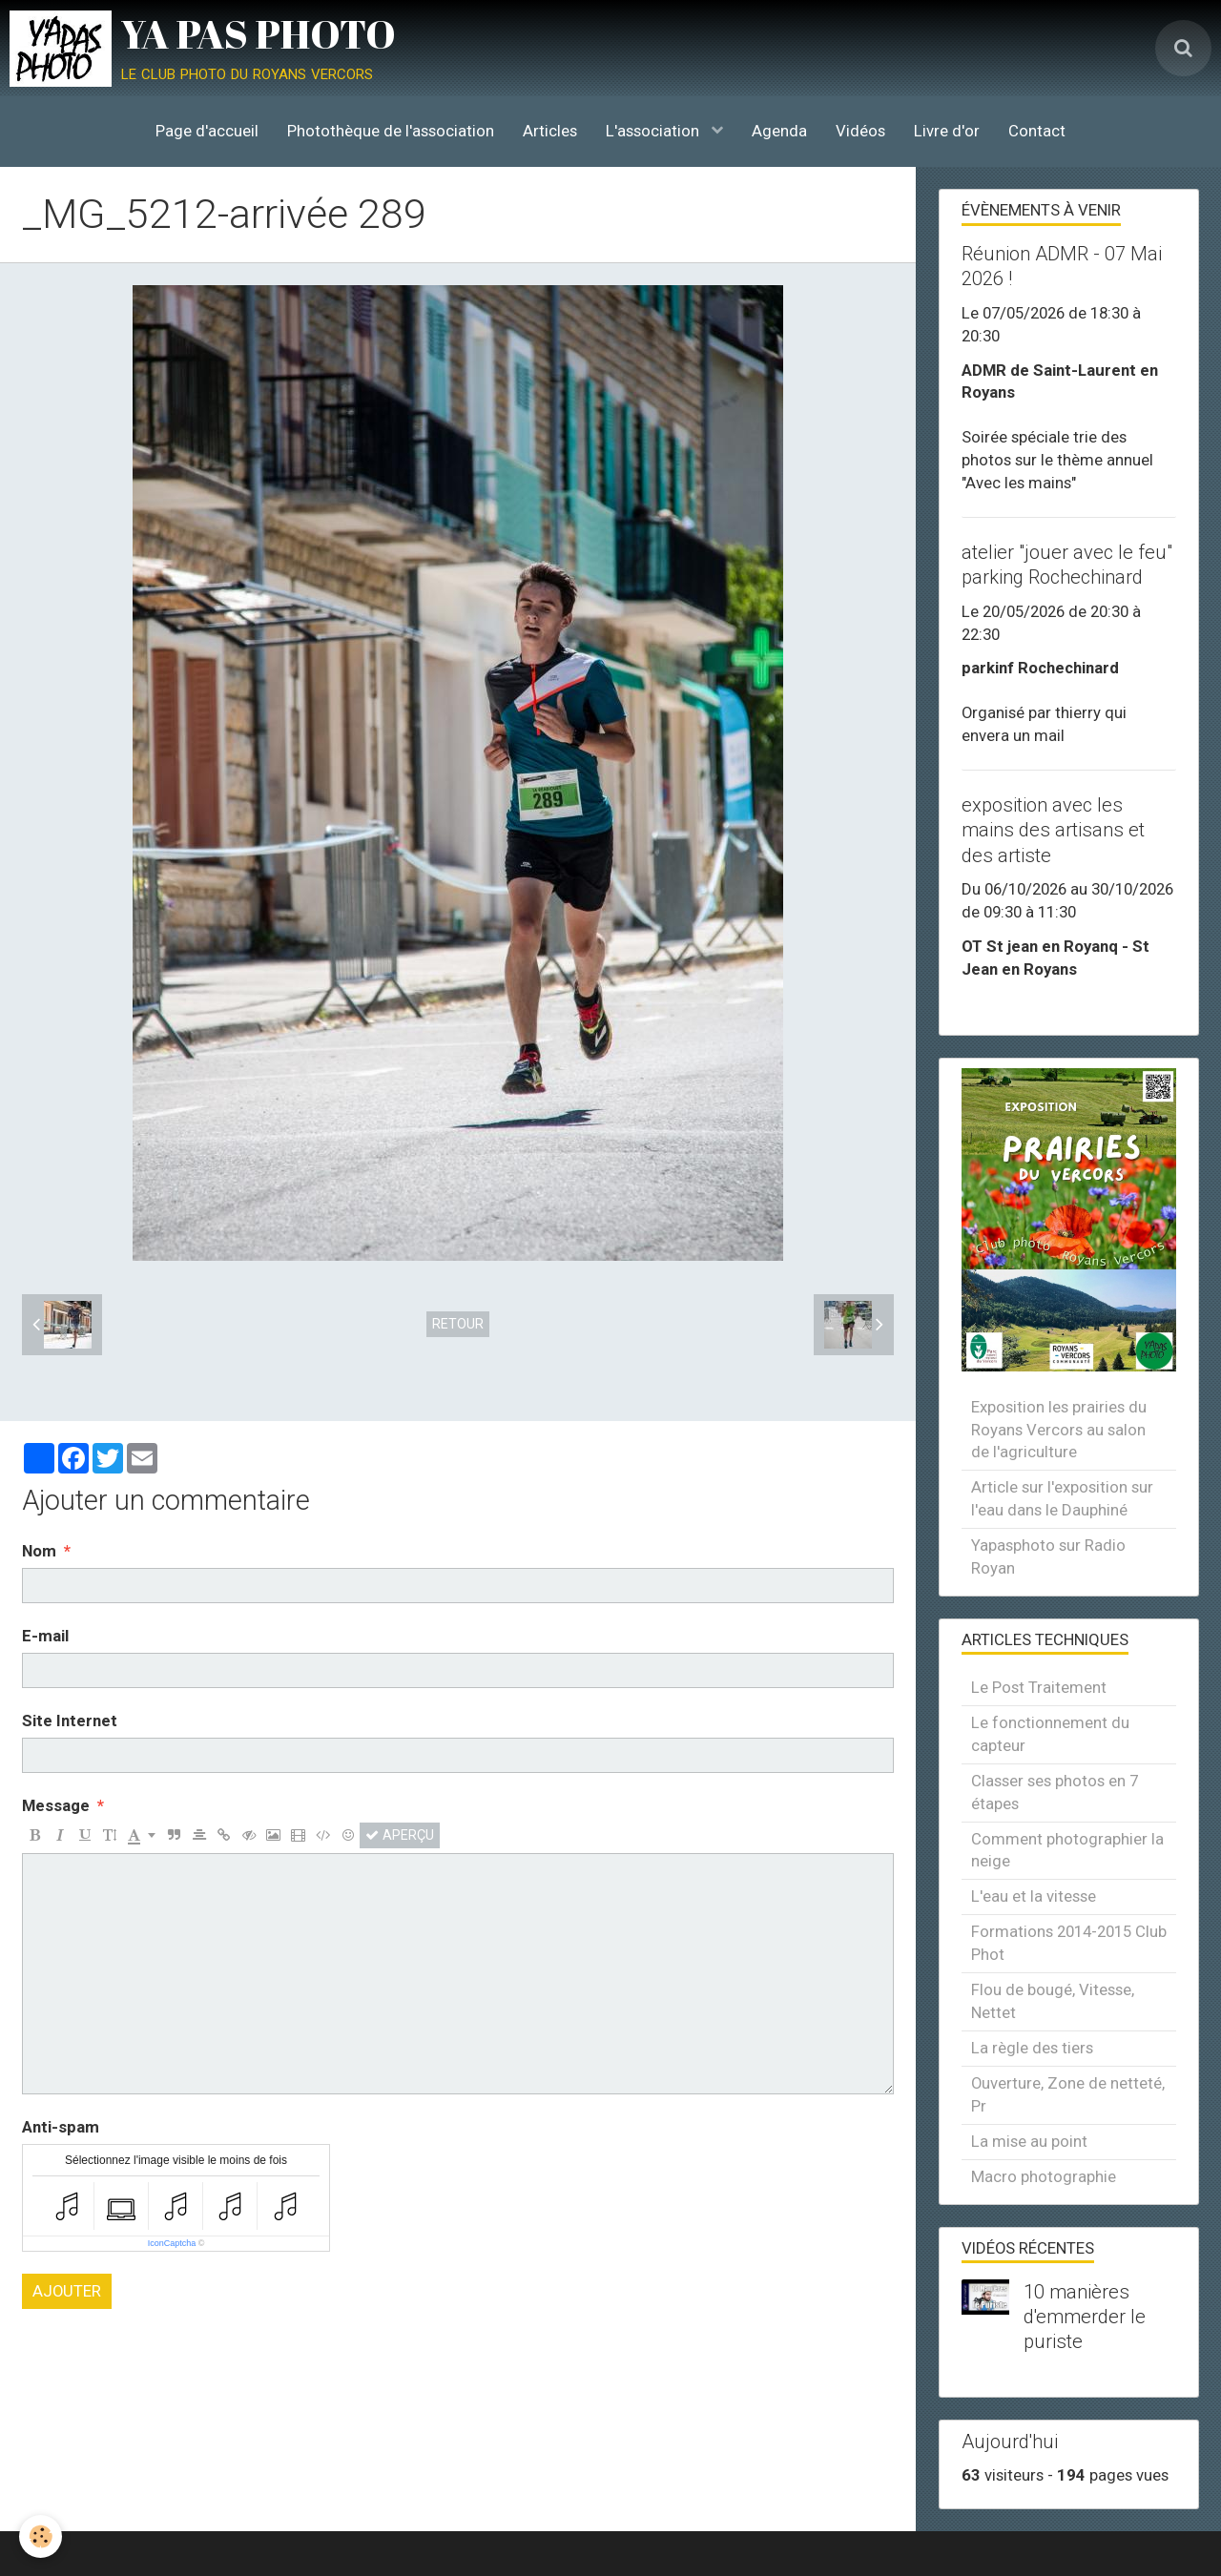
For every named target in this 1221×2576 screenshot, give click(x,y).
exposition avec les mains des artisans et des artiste (1053, 829)
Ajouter (66, 2290)
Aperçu (399, 1835)
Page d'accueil (207, 130)
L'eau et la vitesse (1033, 1896)
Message (56, 1805)
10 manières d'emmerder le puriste (1085, 2316)
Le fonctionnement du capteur (1050, 1734)
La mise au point (1029, 2141)
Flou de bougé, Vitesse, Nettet (1052, 2001)
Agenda (779, 130)
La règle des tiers (1032, 2047)
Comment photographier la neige (1067, 1850)
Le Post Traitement (1039, 1687)
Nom (39, 1550)
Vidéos (860, 130)
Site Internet (69, 1720)
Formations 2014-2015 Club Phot (1069, 1943)
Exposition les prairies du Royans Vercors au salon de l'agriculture (1059, 1429)
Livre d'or (947, 130)
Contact (1037, 130)
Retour (458, 1323)
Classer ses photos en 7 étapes (1054, 1792)
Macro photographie (1043, 2176)
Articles (550, 130)
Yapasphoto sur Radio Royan (1048, 1556)
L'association (654, 130)
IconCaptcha (172, 2243)
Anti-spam (60, 2126)
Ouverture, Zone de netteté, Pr (1068, 2094)
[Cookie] (40, 2536)
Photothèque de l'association (390, 130)
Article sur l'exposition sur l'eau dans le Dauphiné (1062, 1498)
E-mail (45, 1635)
